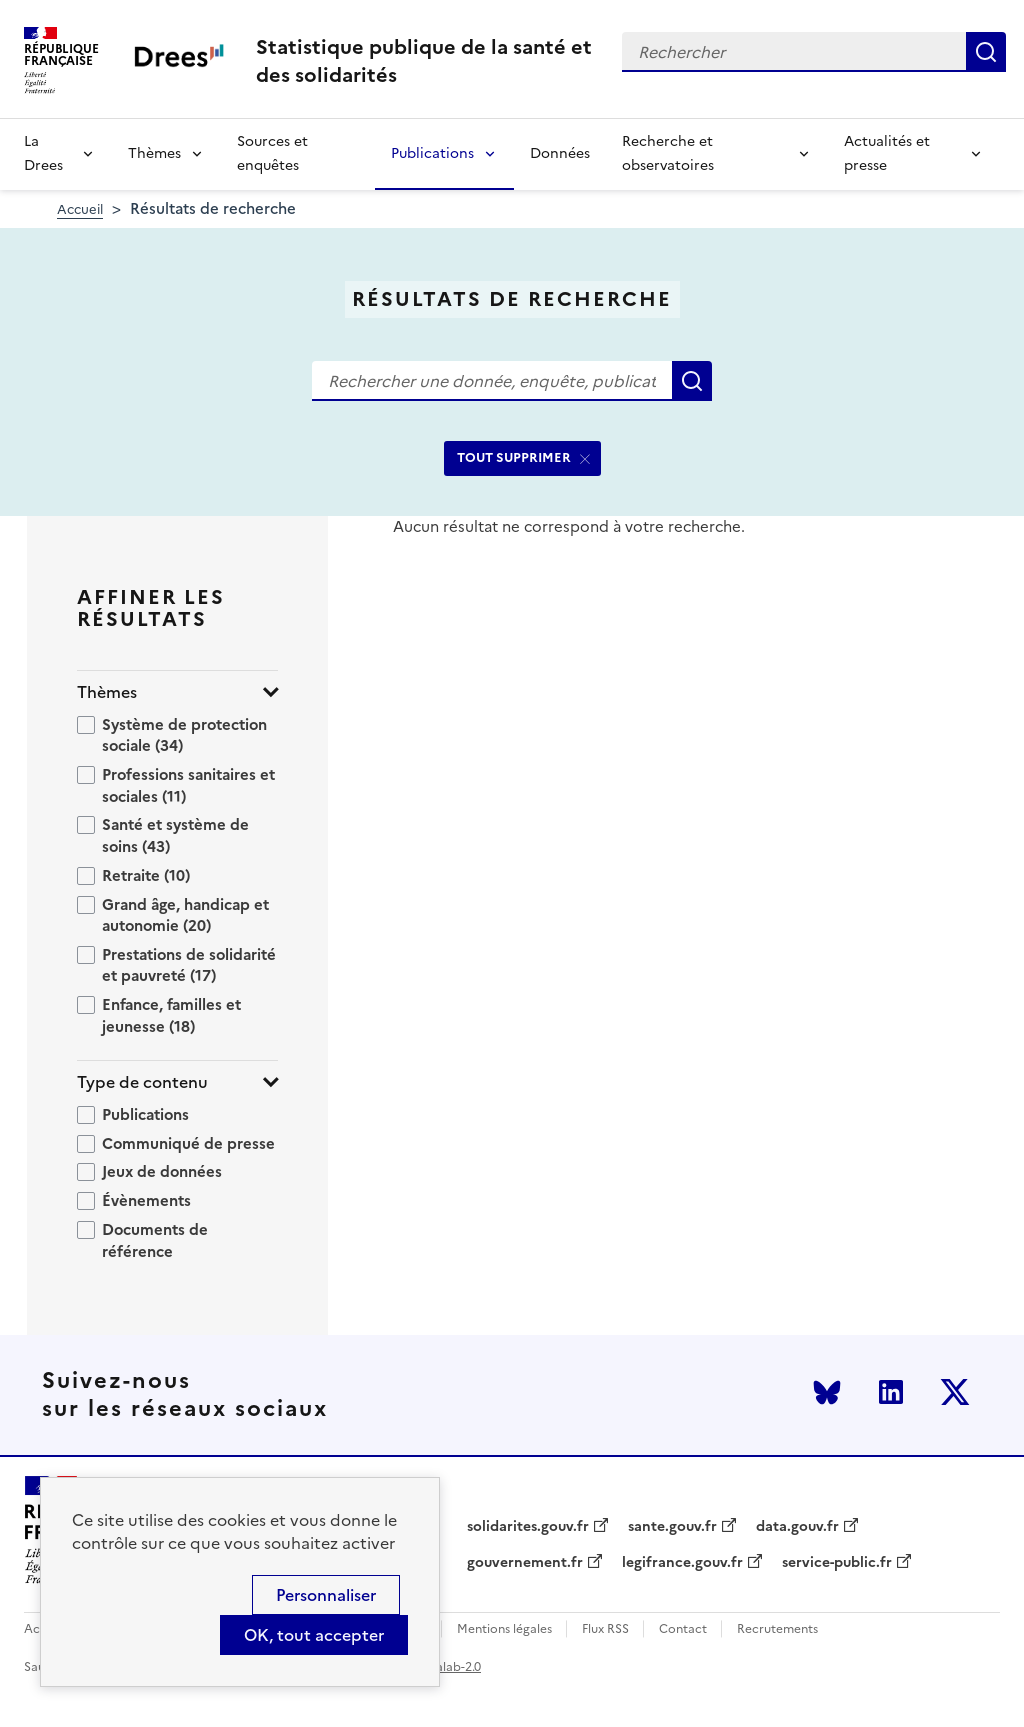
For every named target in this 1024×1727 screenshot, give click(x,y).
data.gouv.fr (797, 1527)
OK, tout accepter (314, 1635)
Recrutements (777, 1629)
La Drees (43, 153)
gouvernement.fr (525, 1563)
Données (560, 153)
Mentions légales (504, 1629)
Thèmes (154, 153)
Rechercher (986, 52)
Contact (683, 1629)
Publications (432, 153)
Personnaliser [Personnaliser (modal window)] (326, 1595)
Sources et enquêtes (272, 153)
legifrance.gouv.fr (682, 1563)
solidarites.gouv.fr (528, 1527)
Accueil (80, 209)
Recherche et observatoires (668, 153)
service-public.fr (837, 1563)
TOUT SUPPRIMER (514, 457)
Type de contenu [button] (142, 1082)
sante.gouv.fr (672, 1527)
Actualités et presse (887, 153)
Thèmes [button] (107, 692)
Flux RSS (605, 1629)
